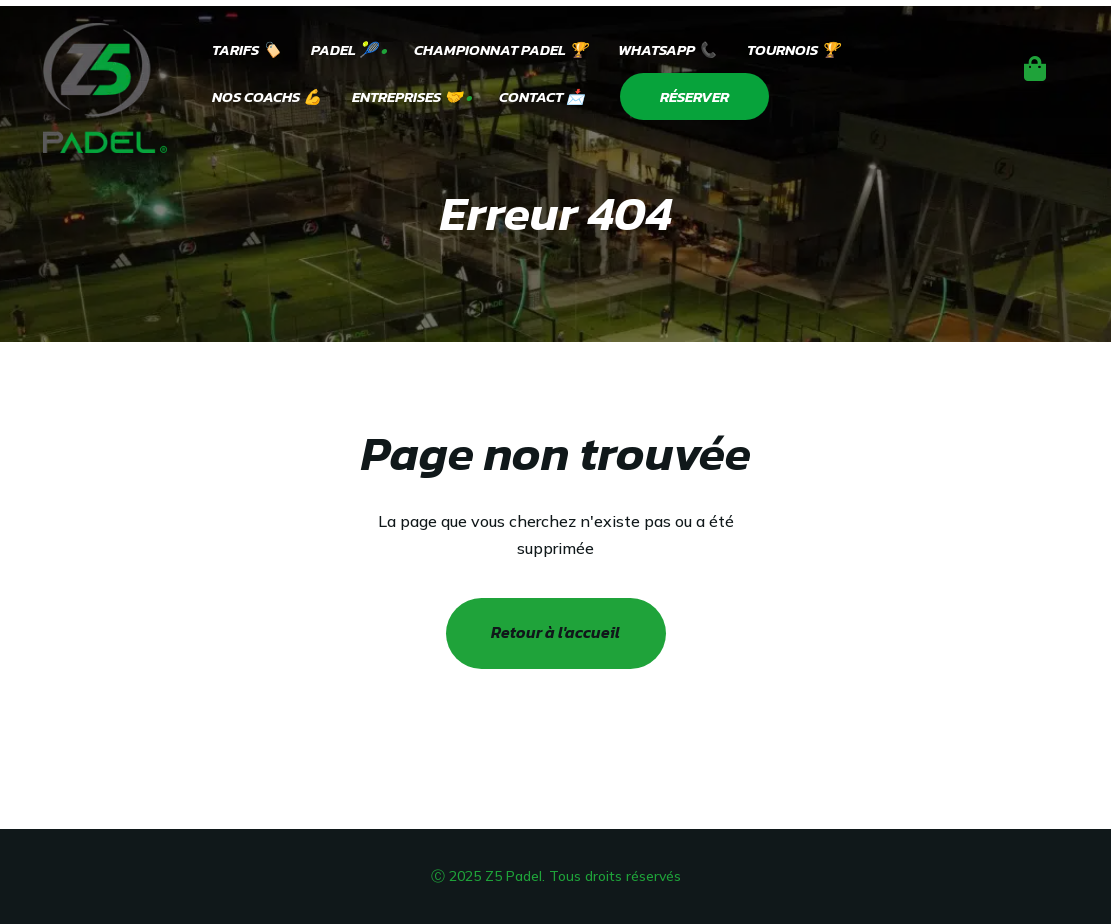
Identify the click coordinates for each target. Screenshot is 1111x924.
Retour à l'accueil (555, 632)
